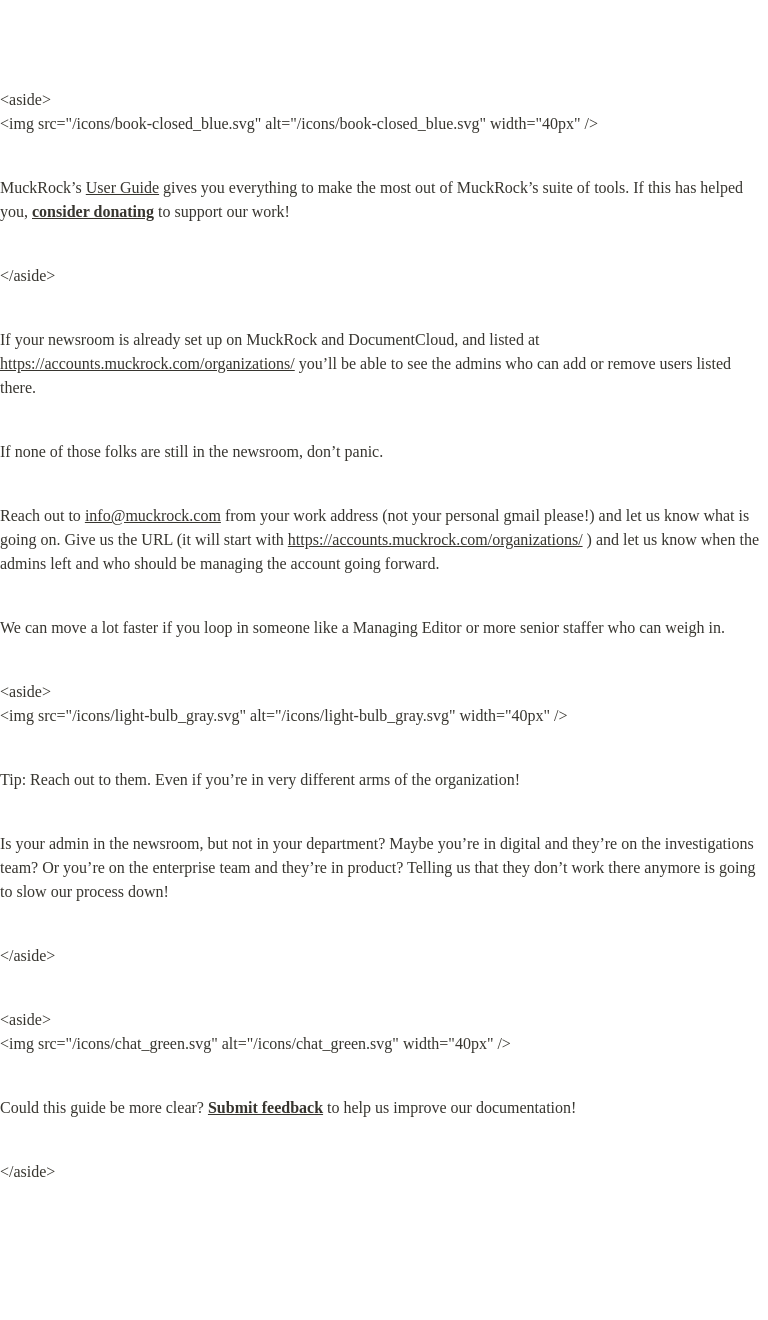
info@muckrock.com (153, 515)
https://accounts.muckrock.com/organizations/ (147, 363)
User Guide (122, 187)
